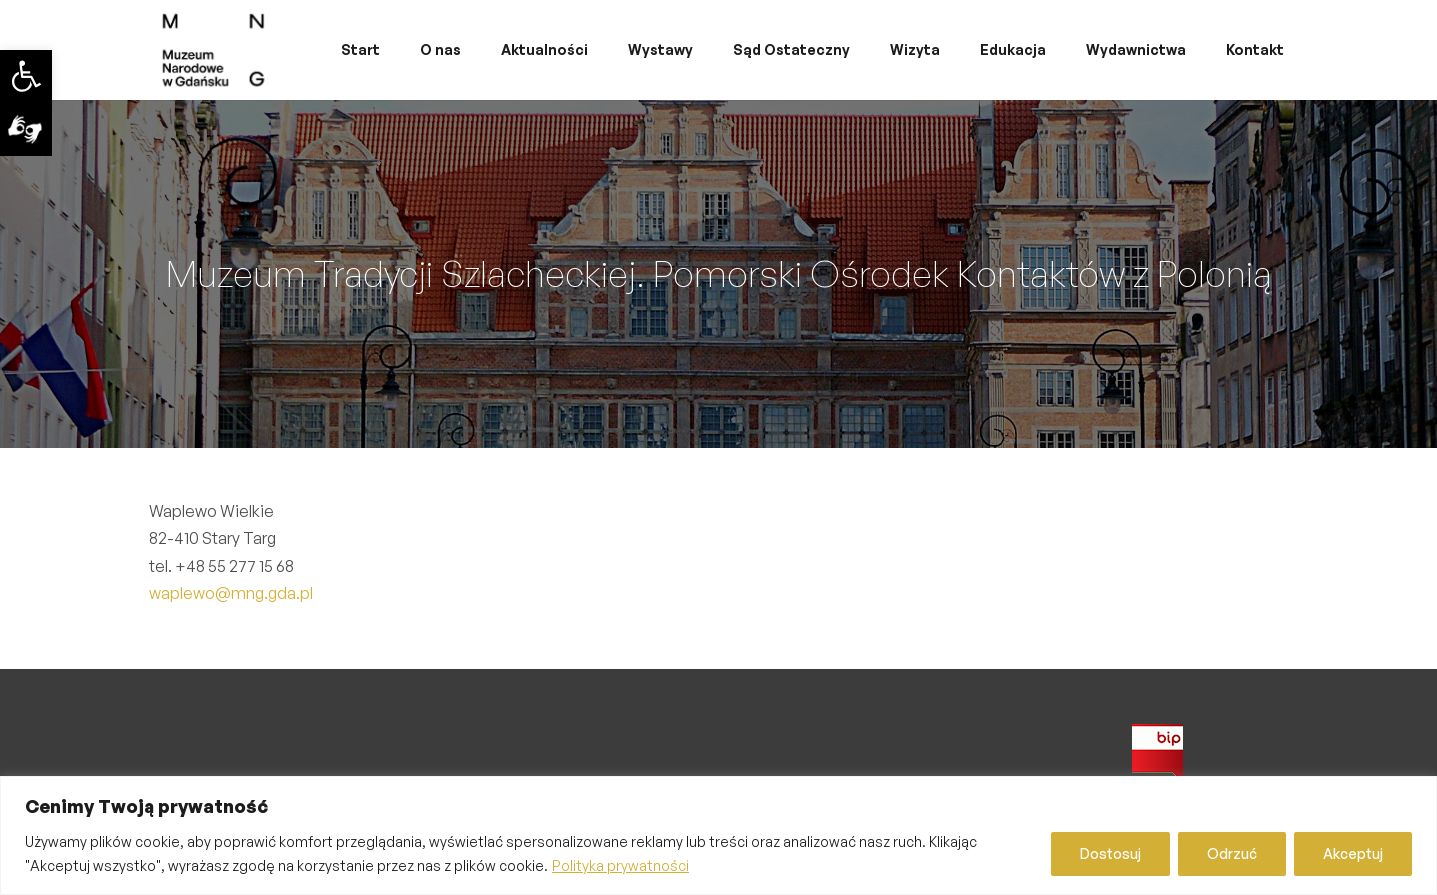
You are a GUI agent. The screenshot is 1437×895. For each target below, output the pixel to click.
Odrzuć (1232, 853)
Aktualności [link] (544, 49)
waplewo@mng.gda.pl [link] (231, 593)
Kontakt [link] (1255, 49)
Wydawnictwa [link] (1136, 49)
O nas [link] (440, 49)
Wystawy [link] (660, 49)
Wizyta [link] (915, 49)
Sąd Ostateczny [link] (791, 49)
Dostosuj (1110, 853)
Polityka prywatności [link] (620, 865)
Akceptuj (1353, 853)
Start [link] (360, 49)
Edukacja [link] (1013, 49)
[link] (26, 76)
